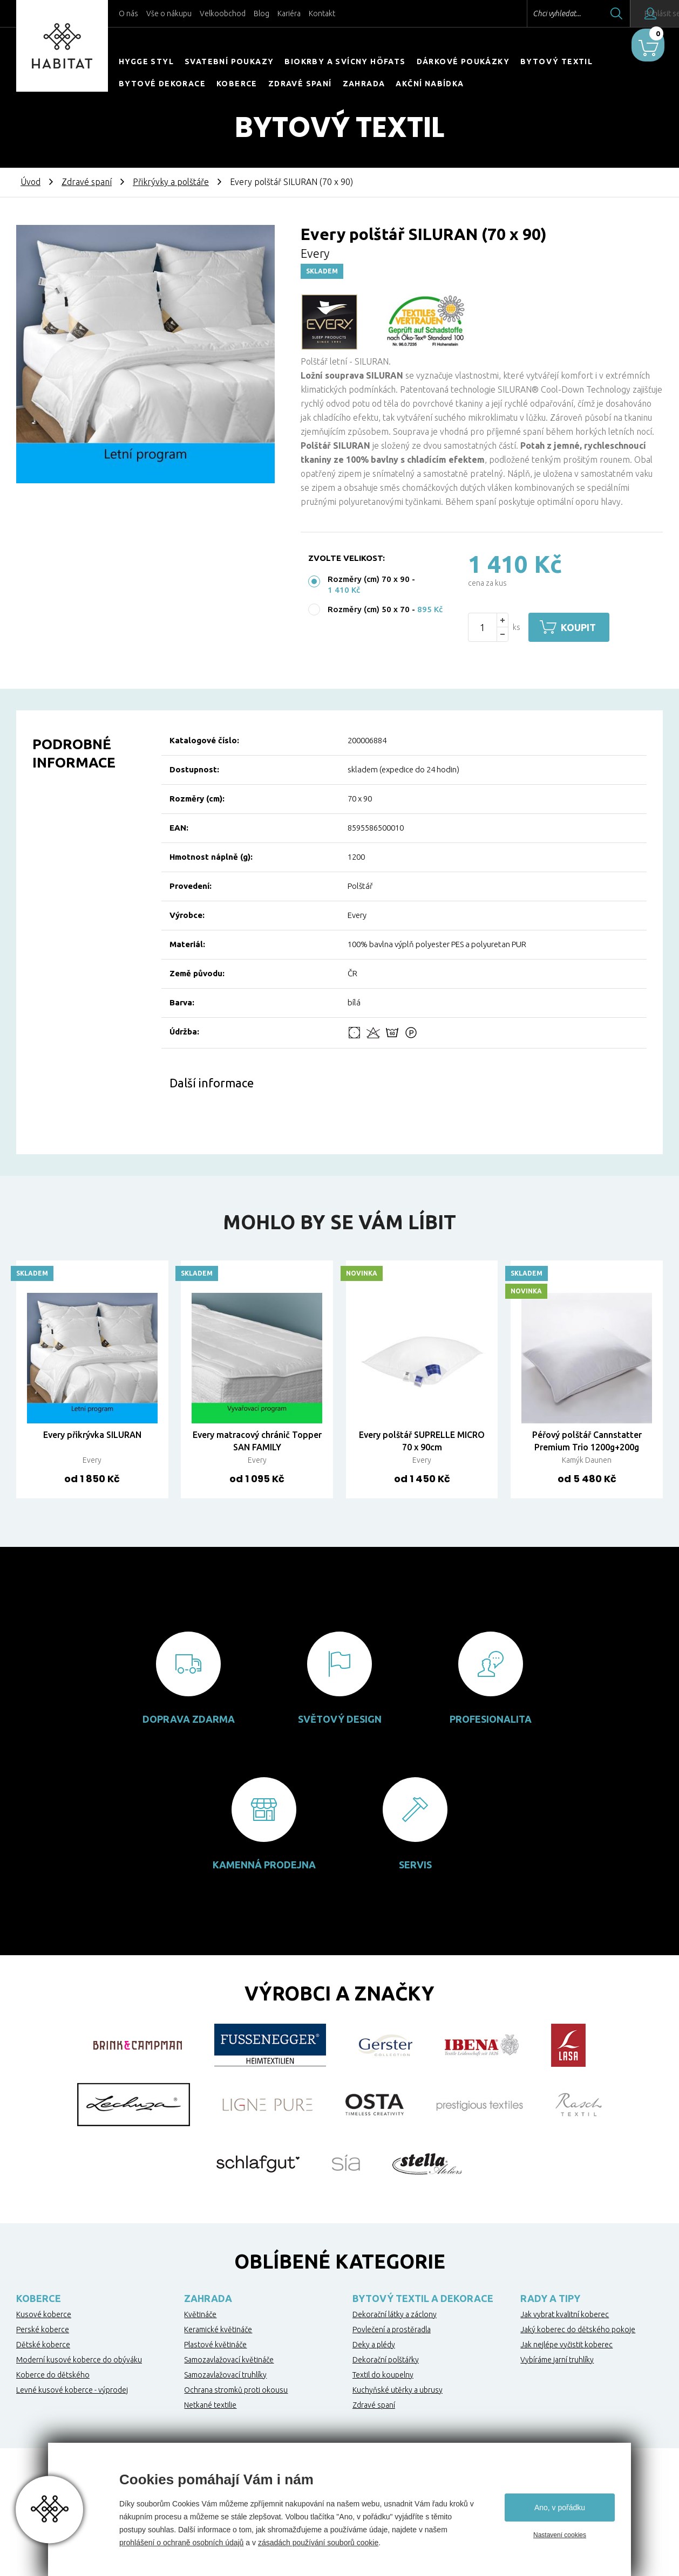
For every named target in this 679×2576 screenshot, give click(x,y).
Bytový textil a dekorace (422, 2298)
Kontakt (322, 13)
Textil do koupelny (382, 2375)
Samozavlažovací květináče (229, 2359)
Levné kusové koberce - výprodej (72, 2390)
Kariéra (289, 13)
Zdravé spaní (300, 83)
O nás (128, 13)
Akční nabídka (430, 83)
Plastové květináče (215, 2344)
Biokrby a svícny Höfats (344, 61)
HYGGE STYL (146, 61)
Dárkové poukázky (463, 61)
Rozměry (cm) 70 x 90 (369, 579)
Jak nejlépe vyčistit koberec (566, 2344)
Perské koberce (42, 2329)
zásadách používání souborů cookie (318, 2542)
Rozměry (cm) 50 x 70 (369, 609)
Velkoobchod (223, 13)
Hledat (586, 13)
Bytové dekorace (162, 83)
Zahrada (364, 83)
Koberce (236, 83)
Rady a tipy (550, 2298)
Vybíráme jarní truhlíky (557, 2359)
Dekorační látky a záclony (394, 2314)
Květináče (200, 2314)
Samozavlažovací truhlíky (225, 2375)
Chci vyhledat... (527, 13)
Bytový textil (556, 61)
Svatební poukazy (229, 61)
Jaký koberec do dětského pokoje (577, 2329)
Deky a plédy (373, 2344)
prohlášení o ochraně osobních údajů (181, 2542)
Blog (261, 13)
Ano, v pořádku (559, 2507)
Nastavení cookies (559, 2535)
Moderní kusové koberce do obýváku (79, 2359)
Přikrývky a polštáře (171, 182)
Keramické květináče (218, 2329)
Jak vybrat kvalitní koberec (564, 2314)
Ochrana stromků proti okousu (236, 2390)
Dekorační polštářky (385, 2359)
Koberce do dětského (53, 2375)
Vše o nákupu (169, 13)
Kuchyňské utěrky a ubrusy (397, 2390)
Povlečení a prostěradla (391, 2329)
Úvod (30, 182)
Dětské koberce (43, 2344)
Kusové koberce (43, 2314)
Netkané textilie (210, 2405)
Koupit (583, 627)
